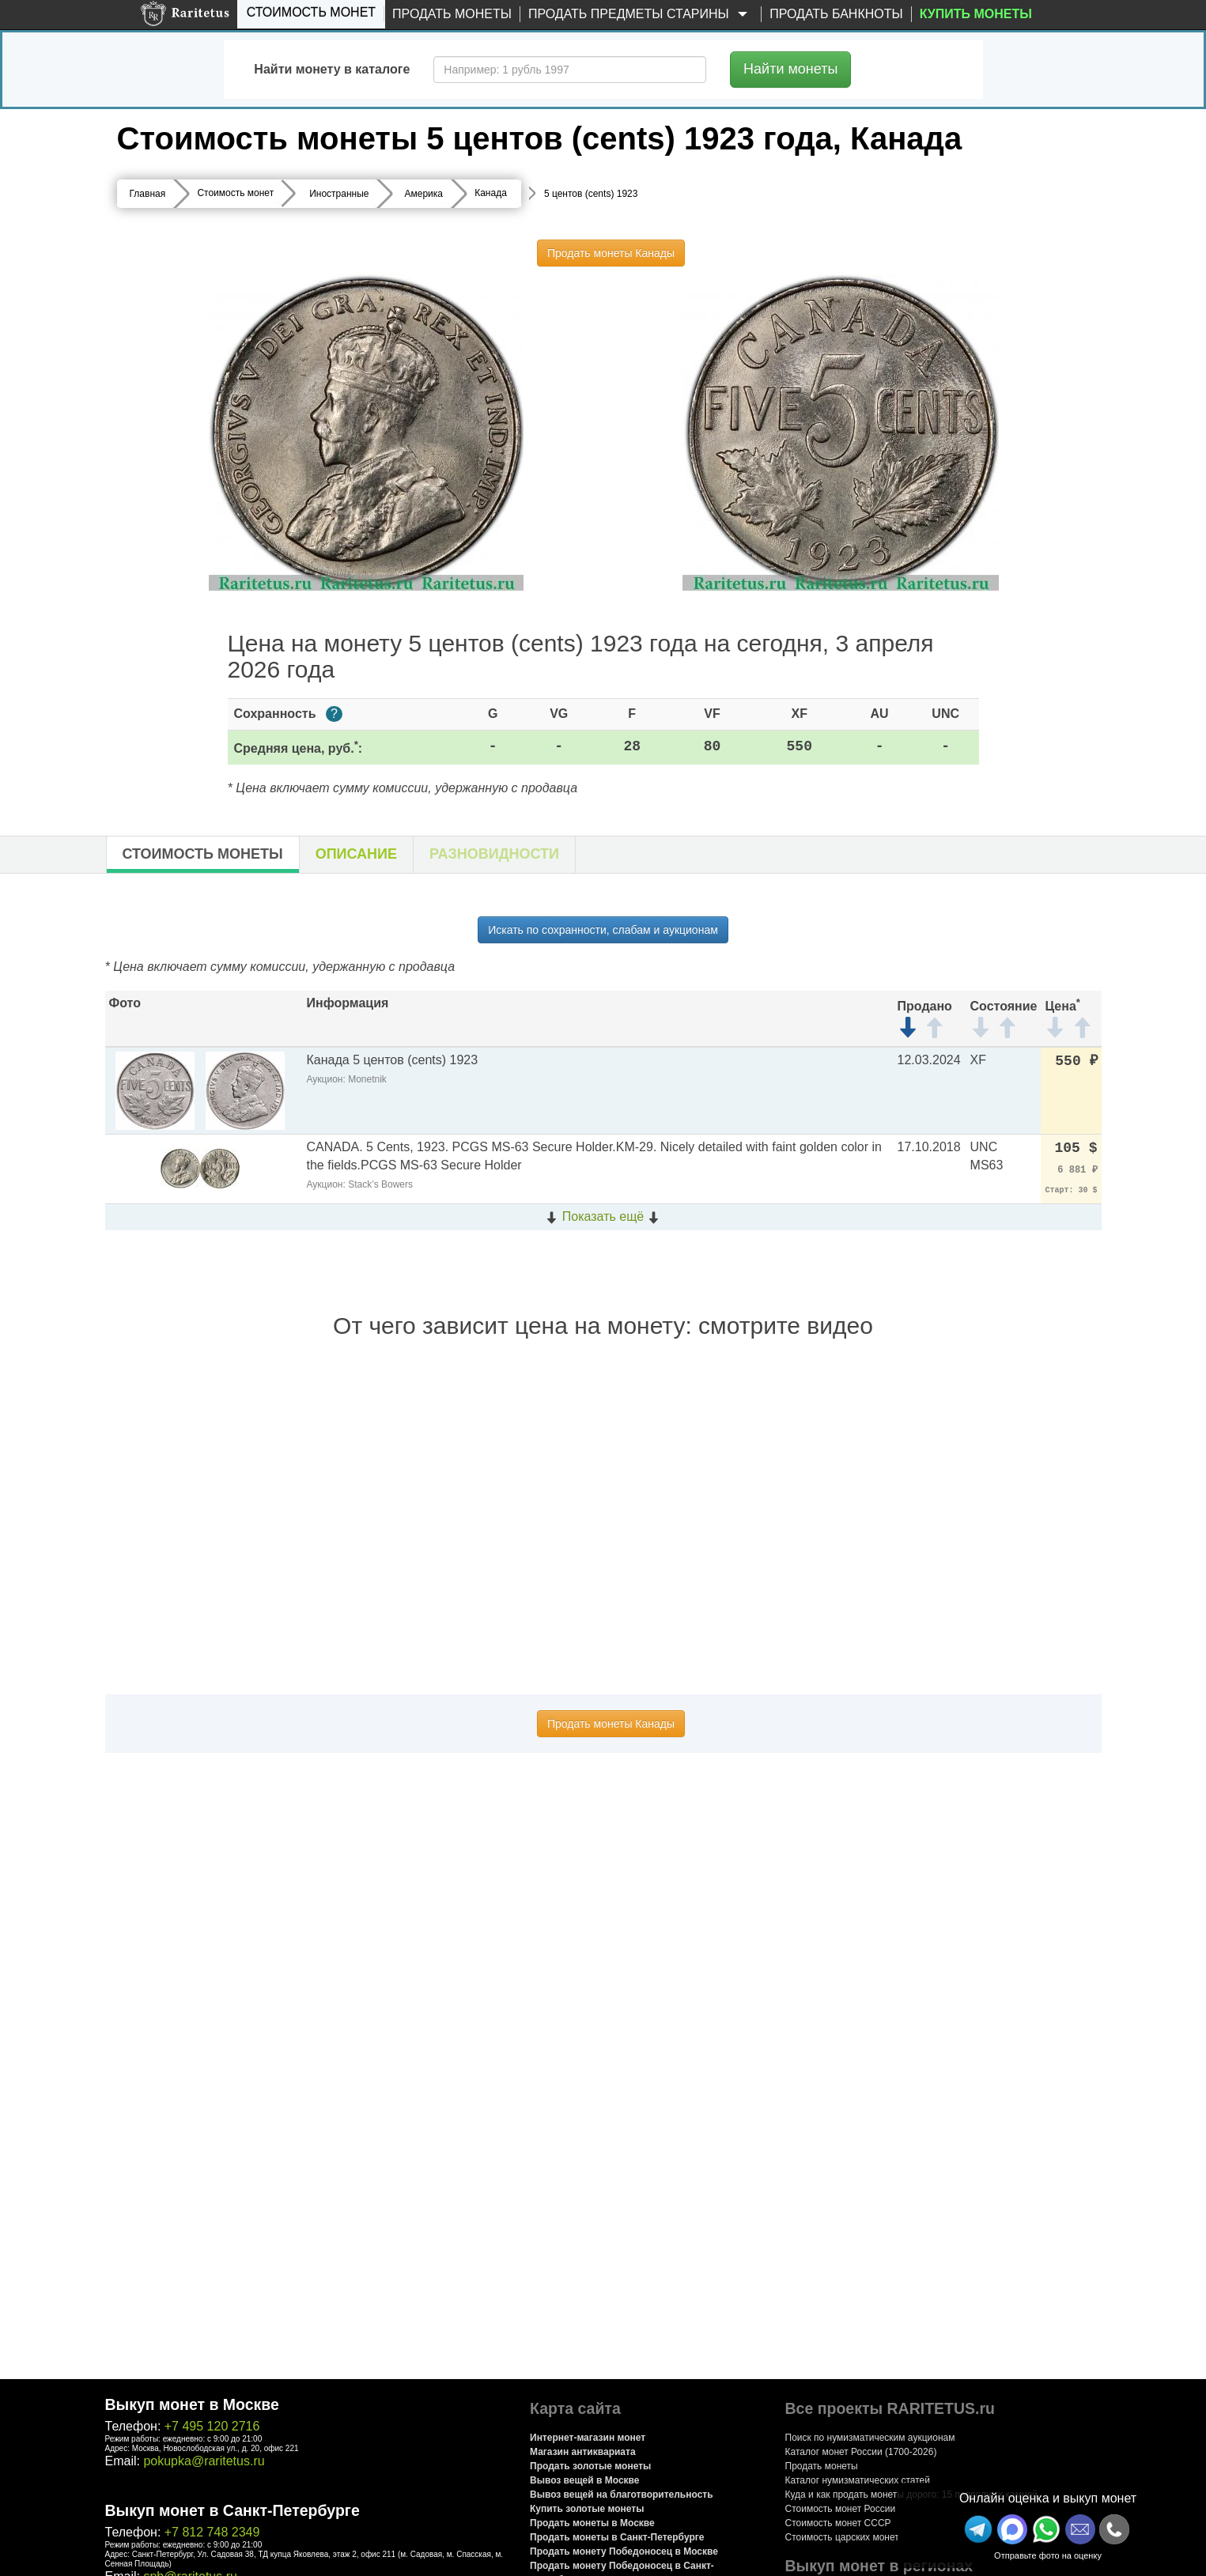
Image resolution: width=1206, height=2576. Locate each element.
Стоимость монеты (203, 854)
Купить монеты (976, 14)
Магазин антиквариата (583, 2451)
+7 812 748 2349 (212, 2532)
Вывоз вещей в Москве (584, 2480)
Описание (356, 854)
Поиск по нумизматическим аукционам (870, 2437)
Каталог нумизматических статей (858, 2480)
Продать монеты (452, 14)
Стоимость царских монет (842, 2537)
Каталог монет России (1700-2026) (861, 2451)
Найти (790, 69)
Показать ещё (603, 1216)
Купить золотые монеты (587, 2508)
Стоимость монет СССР (838, 2523)
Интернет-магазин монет (587, 2437)
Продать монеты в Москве (592, 2523)
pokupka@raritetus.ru (203, 2461)
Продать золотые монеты (590, 2466)
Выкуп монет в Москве (192, 2404)
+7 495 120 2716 (212, 2426)
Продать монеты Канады (611, 253)
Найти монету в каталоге (332, 69)
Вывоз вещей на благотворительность (621, 2494)
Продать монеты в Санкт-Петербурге (617, 2537)
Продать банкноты (836, 14)
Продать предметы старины (640, 14)
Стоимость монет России (840, 2508)
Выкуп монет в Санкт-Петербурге (232, 2510)
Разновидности (494, 854)
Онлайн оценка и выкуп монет (1047, 2498)
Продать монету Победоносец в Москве (624, 2551)
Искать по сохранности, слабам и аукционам (603, 930)
